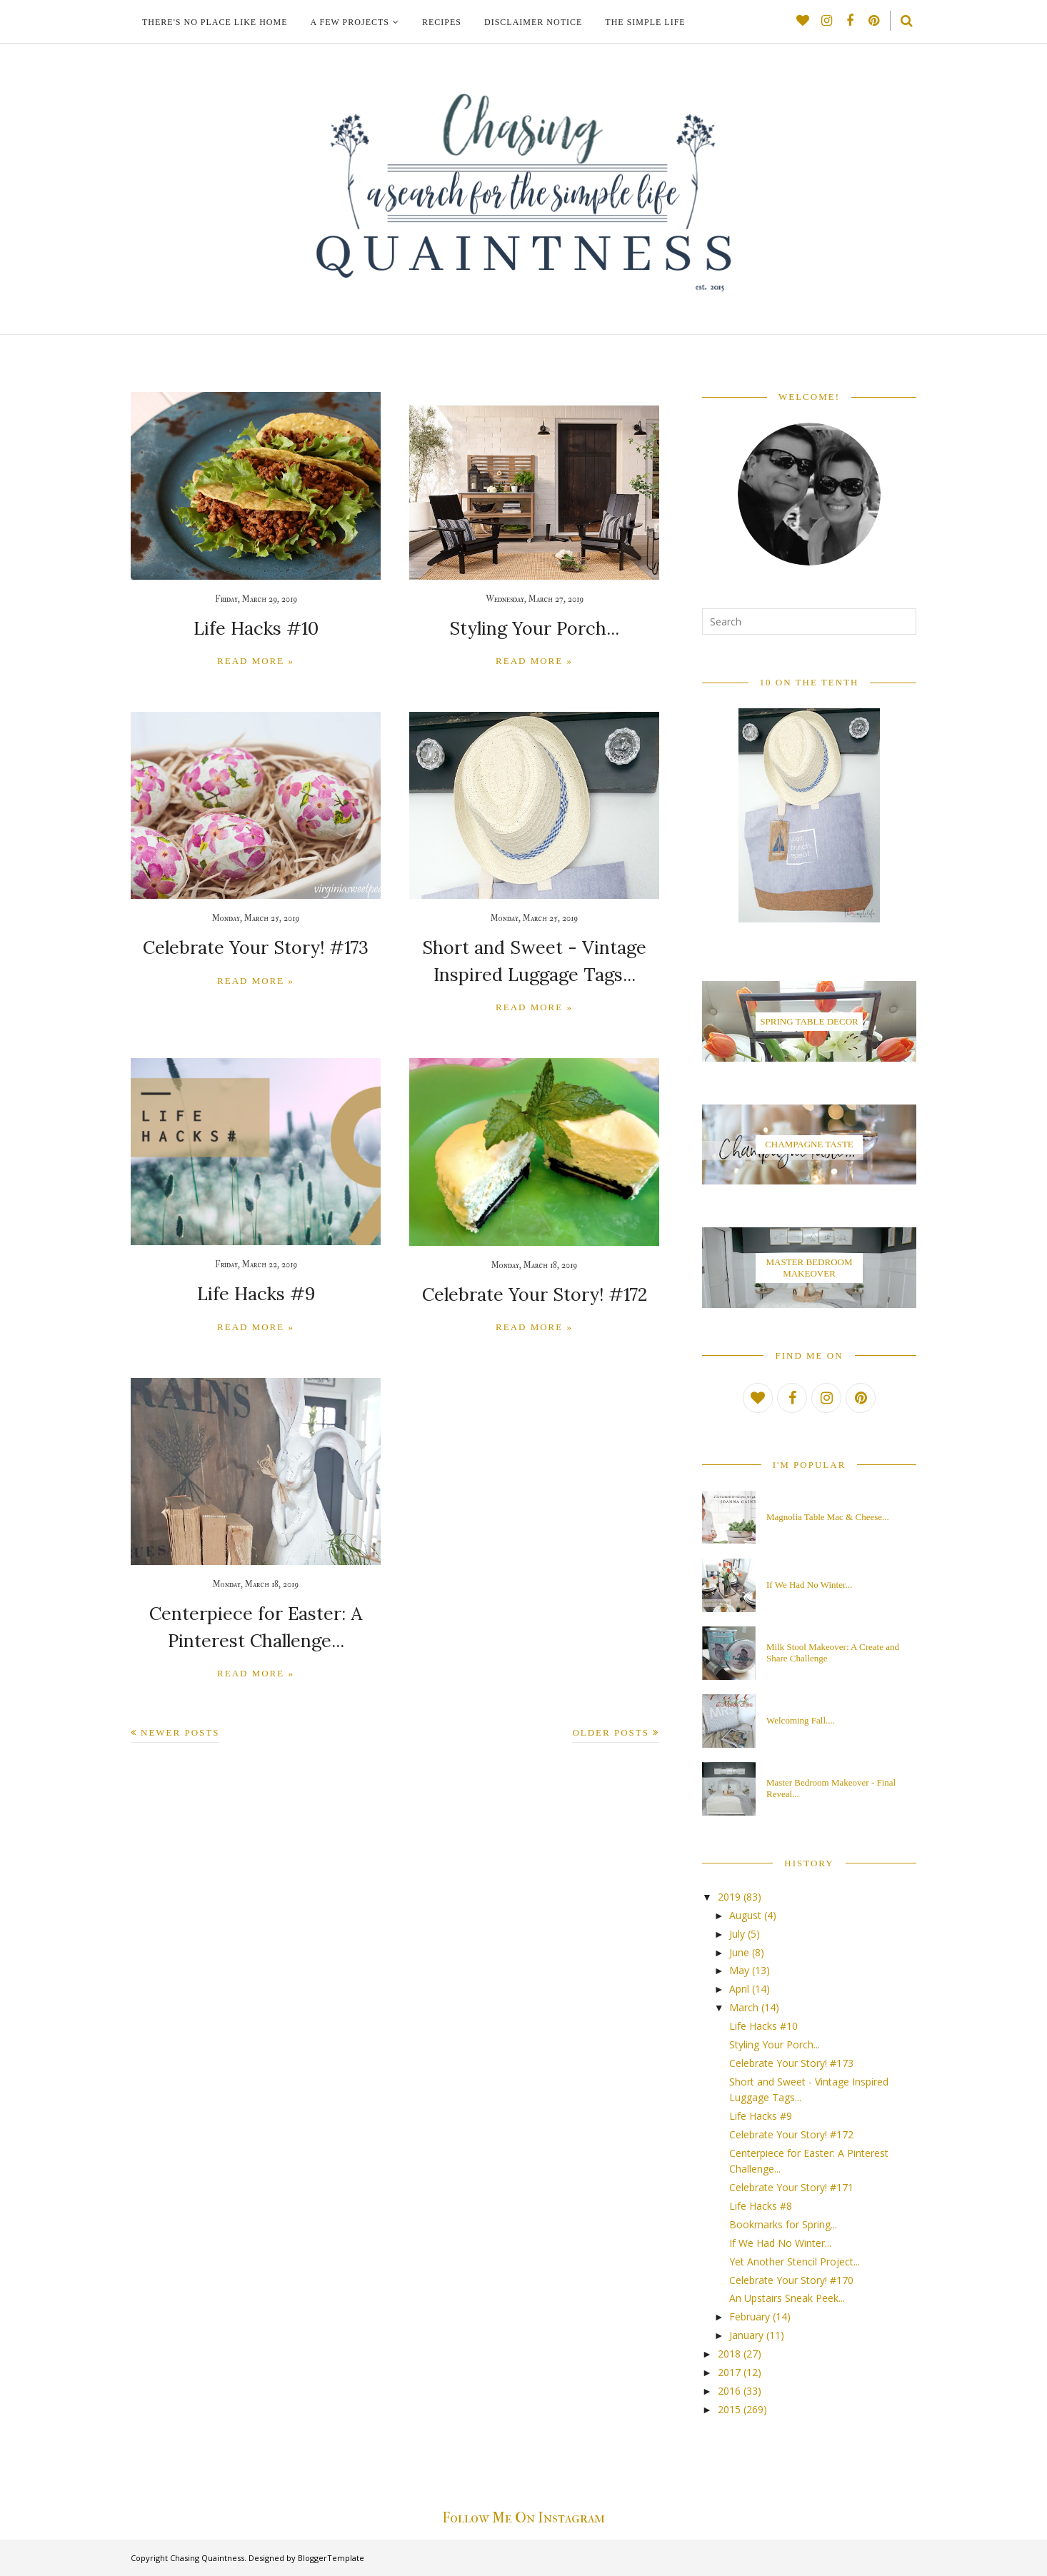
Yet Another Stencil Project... (794, 2261)
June (739, 1952)
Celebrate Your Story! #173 (255, 946)
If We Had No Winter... (809, 1584)
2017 (729, 2372)
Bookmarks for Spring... (783, 2224)
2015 (729, 2409)
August (745, 1915)
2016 (729, 2391)
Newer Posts (180, 1725)
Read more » (255, 660)
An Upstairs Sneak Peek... (787, 2298)
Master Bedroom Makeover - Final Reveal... (831, 1788)
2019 (729, 1896)
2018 (729, 2353)
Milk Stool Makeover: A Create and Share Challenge (832, 1652)
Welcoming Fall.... (800, 1720)
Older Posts (610, 1725)
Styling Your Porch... (534, 628)
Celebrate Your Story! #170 (791, 2280)
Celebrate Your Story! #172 (534, 1290)
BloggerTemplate (331, 2557)
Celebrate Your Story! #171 (791, 2187)
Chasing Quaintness (207, 2557)
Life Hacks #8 (760, 2206)
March (743, 2007)
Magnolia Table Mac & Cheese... (827, 1516)
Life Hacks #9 (256, 1290)
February (749, 2316)
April (739, 1989)
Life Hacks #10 (256, 628)
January (746, 2335)
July (737, 1934)
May (739, 1970)
